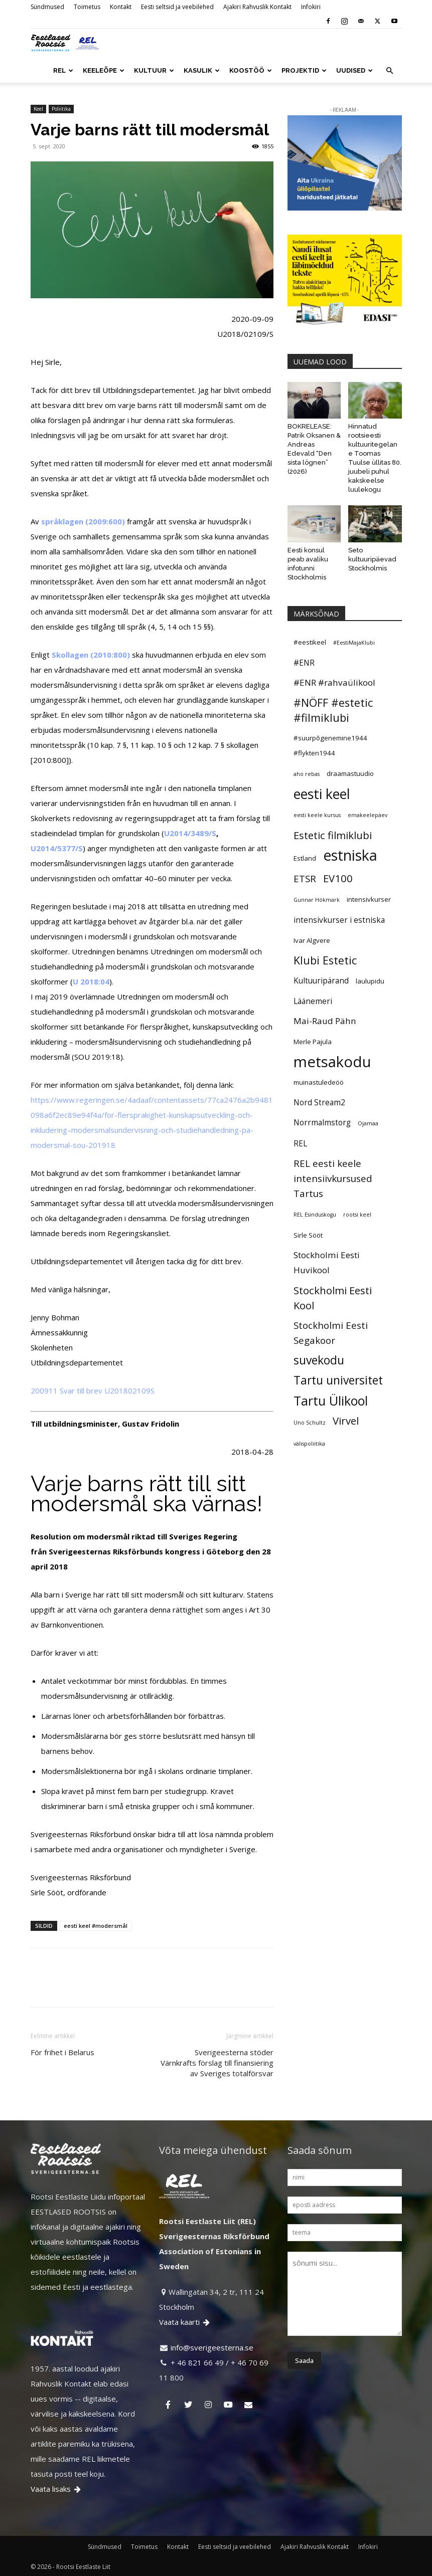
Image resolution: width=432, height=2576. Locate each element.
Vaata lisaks (56, 2489)
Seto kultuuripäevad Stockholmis (372, 559)
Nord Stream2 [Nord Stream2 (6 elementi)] (319, 1102)
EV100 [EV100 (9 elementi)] (338, 878)
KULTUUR (154, 70)
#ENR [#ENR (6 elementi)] (304, 662)
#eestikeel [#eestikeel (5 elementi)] (310, 642)
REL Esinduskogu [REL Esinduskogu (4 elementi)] (315, 1214)
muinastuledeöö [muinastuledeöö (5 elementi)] (319, 1082)
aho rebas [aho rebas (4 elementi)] (307, 773)
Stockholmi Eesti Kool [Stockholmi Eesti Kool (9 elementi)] (333, 1297)
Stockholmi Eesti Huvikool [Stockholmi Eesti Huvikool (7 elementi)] (327, 1262)
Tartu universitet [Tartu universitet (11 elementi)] (338, 1380)
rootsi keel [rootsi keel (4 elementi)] (357, 1214)
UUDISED (354, 70)
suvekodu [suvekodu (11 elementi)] (319, 1360)
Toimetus (87, 7)
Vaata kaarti (185, 2322)
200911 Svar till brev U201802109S (93, 1390)
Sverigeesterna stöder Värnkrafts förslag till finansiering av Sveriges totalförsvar (217, 2062)
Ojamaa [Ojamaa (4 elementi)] (368, 1123)
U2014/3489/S (190, 833)
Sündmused (47, 7)
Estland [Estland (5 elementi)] (305, 858)
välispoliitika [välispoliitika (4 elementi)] (309, 1443)
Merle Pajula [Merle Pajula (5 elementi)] (313, 1041)
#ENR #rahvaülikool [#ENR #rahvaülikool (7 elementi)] (334, 682)
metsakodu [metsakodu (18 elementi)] (332, 1061)
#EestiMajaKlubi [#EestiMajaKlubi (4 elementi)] (354, 642)
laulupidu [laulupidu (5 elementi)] (370, 980)
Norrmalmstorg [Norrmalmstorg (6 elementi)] (322, 1122)
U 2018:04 (91, 981)
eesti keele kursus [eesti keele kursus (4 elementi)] (317, 815)
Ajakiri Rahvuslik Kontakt (257, 7)
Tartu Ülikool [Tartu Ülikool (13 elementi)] (331, 1400)
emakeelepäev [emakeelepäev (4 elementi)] (367, 815)
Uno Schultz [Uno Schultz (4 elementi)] (310, 1422)
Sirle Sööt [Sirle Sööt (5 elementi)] (308, 1235)
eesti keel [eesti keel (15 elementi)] (322, 794)
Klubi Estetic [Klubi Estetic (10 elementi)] (325, 960)
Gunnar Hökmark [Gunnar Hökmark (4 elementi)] (317, 899)
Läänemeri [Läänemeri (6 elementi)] (313, 1001)
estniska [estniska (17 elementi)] (350, 855)
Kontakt (120, 7)
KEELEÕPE (103, 70)
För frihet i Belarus (62, 2052)
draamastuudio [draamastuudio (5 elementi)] (350, 773)
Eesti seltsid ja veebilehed (177, 7)
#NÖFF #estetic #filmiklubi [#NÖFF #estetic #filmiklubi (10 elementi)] (333, 710)
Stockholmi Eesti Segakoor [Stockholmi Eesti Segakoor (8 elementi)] (331, 1332)
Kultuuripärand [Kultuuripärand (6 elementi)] (321, 980)
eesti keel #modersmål (95, 1925)
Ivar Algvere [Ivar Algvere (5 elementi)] (312, 940)
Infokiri (311, 7)
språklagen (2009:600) (83, 521)
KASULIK (202, 70)
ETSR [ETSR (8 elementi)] (305, 878)
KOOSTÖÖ (250, 70)
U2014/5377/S (57, 848)
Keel (38, 108)
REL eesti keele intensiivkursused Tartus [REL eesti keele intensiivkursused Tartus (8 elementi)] (333, 1178)
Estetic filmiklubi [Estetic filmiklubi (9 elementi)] (333, 835)
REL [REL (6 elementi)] (300, 1143)
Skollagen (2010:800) (91, 655)
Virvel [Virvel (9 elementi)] (346, 1421)
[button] (390, 71)
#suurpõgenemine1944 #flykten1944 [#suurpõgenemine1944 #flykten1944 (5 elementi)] (330, 745)
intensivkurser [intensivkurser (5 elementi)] (369, 899)
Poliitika (61, 108)
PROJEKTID (304, 70)
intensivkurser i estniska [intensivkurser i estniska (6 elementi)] (339, 919)
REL (63, 70)
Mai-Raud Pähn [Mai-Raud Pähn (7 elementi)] (325, 1021)
